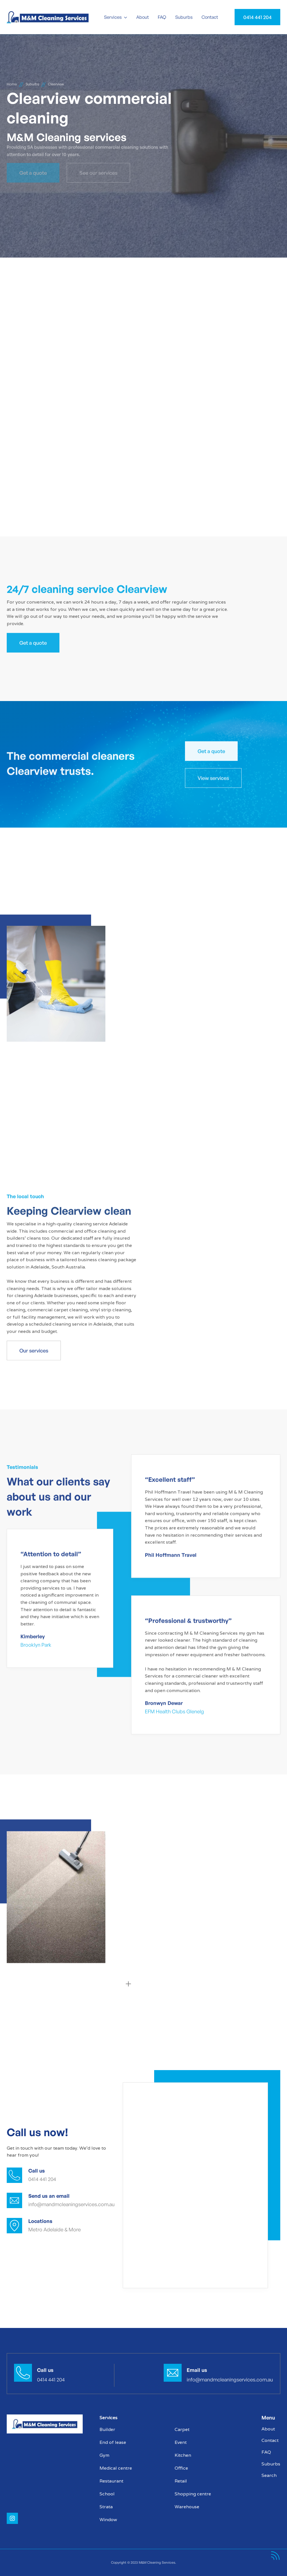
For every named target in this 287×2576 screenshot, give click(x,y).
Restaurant (111, 2481)
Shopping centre (193, 2494)
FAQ (162, 17)
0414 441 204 (257, 17)
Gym (104, 2455)
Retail (181, 2481)
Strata (106, 2507)
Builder (107, 2429)
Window (108, 2520)
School (107, 2494)
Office (181, 2468)
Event (181, 2442)
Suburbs (184, 17)
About (142, 17)
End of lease (112, 2442)
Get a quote (33, 643)
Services (113, 17)
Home (12, 84)
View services (213, 778)
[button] (115, 17)
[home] (51, 17)
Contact (210, 17)
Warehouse (187, 2507)
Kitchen (183, 2455)
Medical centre (115, 2468)
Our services (33, 1351)
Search (269, 2475)
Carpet (182, 2429)
